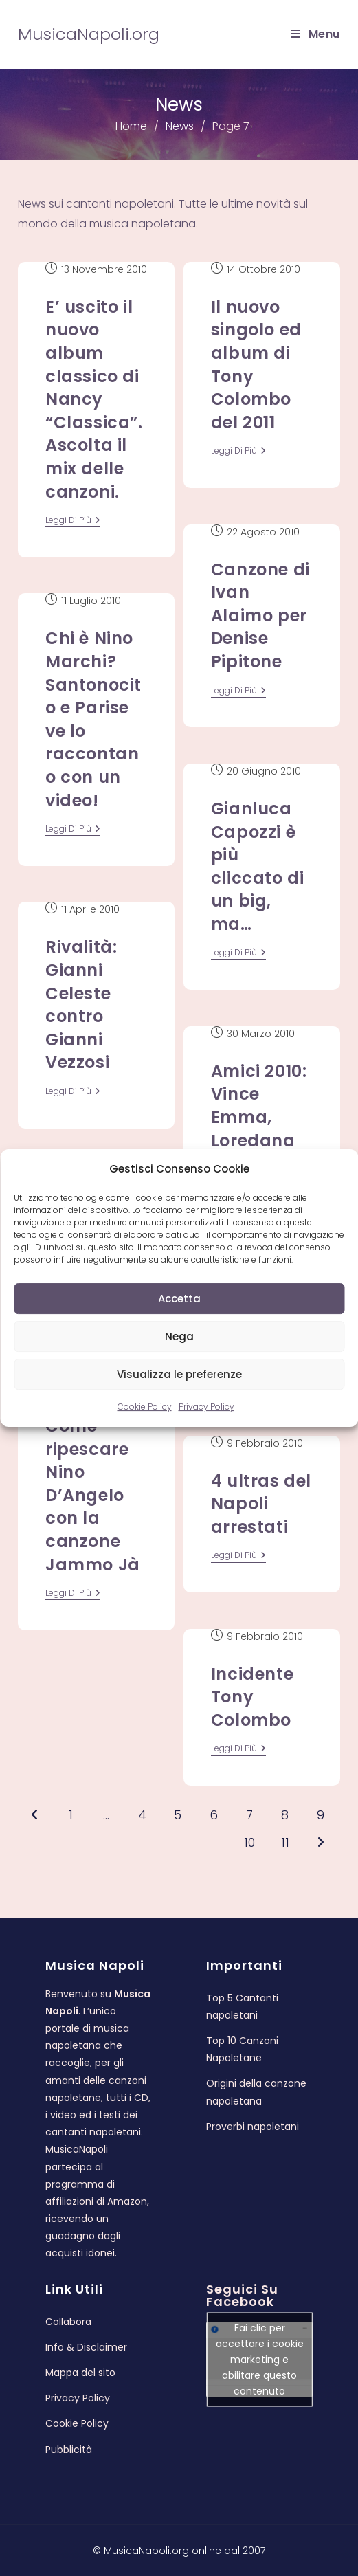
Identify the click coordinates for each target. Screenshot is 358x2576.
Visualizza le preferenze (179, 1374)
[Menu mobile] (315, 34)
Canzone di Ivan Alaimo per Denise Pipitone (260, 615)
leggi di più (72, 521)
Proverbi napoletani (252, 2126)
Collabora (68, 2322)
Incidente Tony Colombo (252, 1697)
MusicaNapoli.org (88, 34)
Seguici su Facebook (242, 2295)
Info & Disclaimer (86, 2347)
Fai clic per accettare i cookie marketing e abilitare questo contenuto (260, 2359)
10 (249, 1842)
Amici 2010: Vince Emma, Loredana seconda (259, 1117)
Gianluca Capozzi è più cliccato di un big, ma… (257, 866)
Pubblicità (68, 2449)
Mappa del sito (80, 2372)
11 (285, 1842)
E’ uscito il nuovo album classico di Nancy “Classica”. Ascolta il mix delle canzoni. (94, 399)
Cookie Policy (145, 1406)
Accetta (179, 1298)
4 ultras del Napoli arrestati (261, 1503)
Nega (179, 1336)
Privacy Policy (206, 1406)
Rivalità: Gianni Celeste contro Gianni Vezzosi (81, 1004)
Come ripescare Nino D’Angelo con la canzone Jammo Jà (92, 1495)
